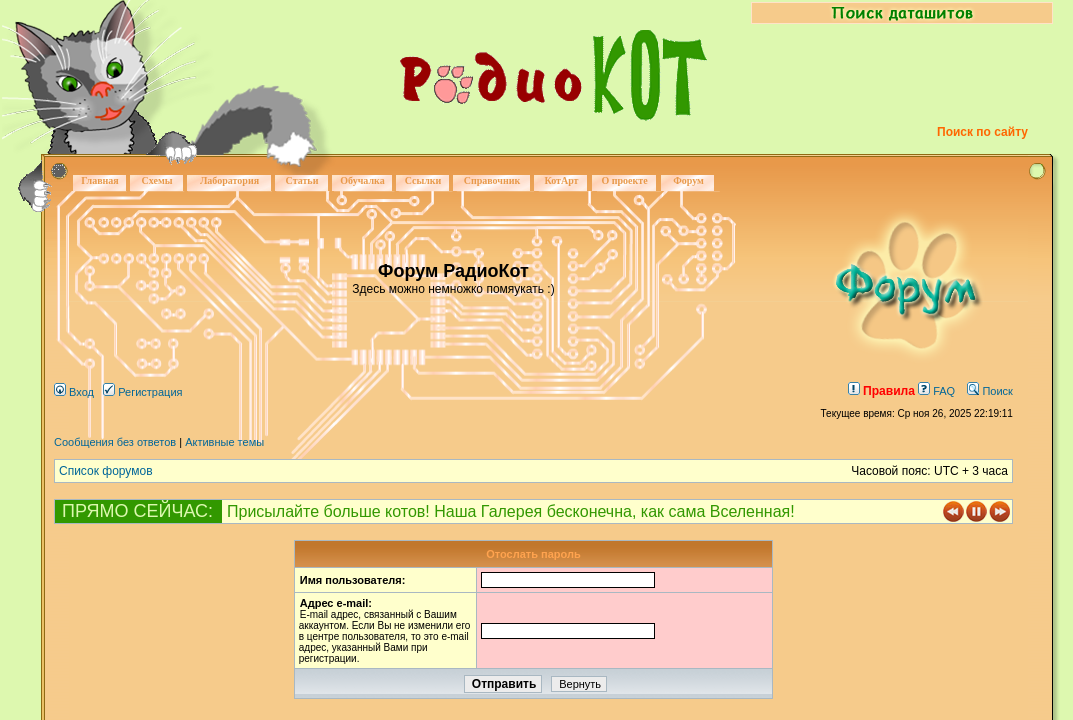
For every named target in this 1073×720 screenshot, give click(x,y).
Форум (688, 180)
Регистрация (142, 392)
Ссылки (423, 180)
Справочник (492, 180)
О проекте (624, 180)
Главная (99, 180)
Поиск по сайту (982, 132)
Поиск (990, 391)
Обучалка (362, 180)
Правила (881, 391)
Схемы (156, 180)
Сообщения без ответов (115, 442)
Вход (74, 392)
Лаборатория (229, 180)
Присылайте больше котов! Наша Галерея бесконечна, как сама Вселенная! (511, 511)
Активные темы (224, 442)
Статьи (302, 180)
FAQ (936, 391)
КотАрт (561, 180)
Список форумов (106, 471)
